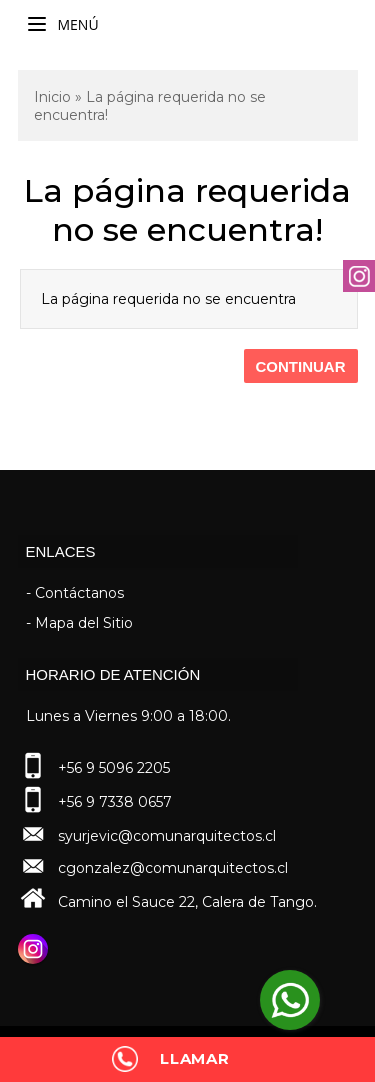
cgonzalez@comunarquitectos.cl (173, 868)
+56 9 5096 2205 (114, 768)
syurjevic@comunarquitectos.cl (167, 836)
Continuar (301, 366)
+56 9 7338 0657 (115, 802)
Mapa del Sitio (84, 623)
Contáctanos (79, 593)
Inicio (52, 97)
